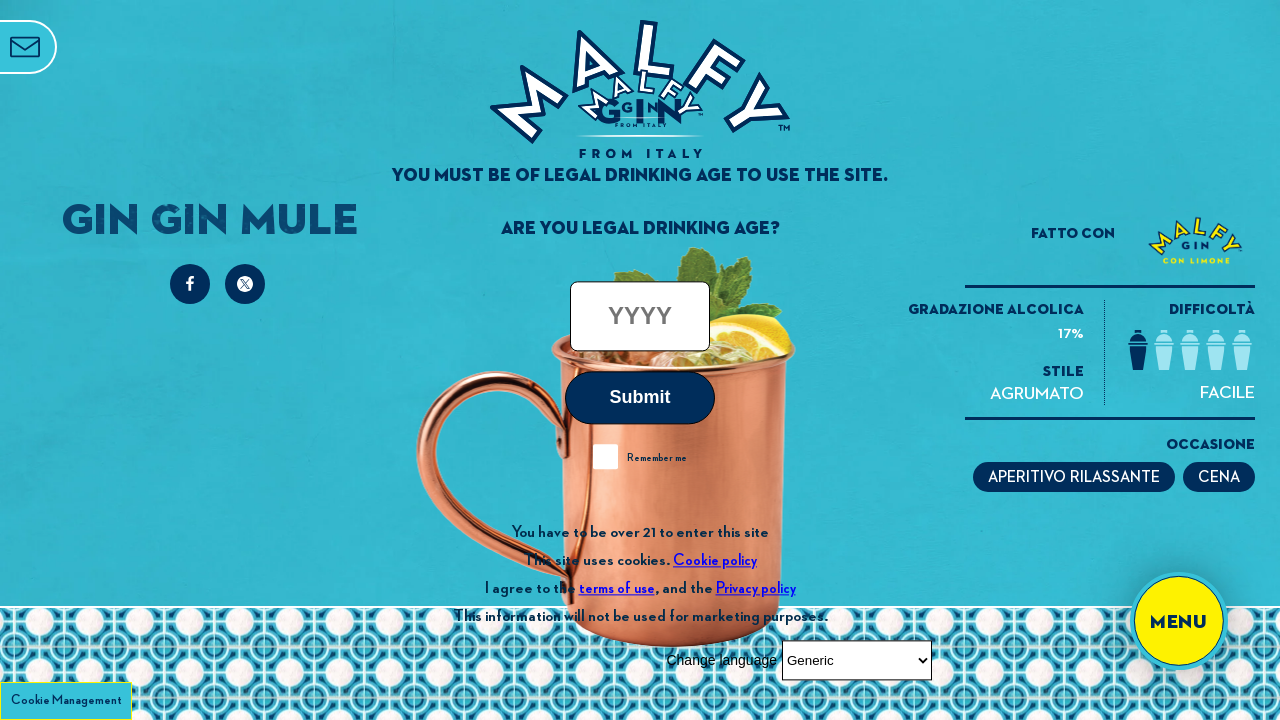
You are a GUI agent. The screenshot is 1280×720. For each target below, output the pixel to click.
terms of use (617, 588)
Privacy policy (756, 588)
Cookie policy (715, 560)
